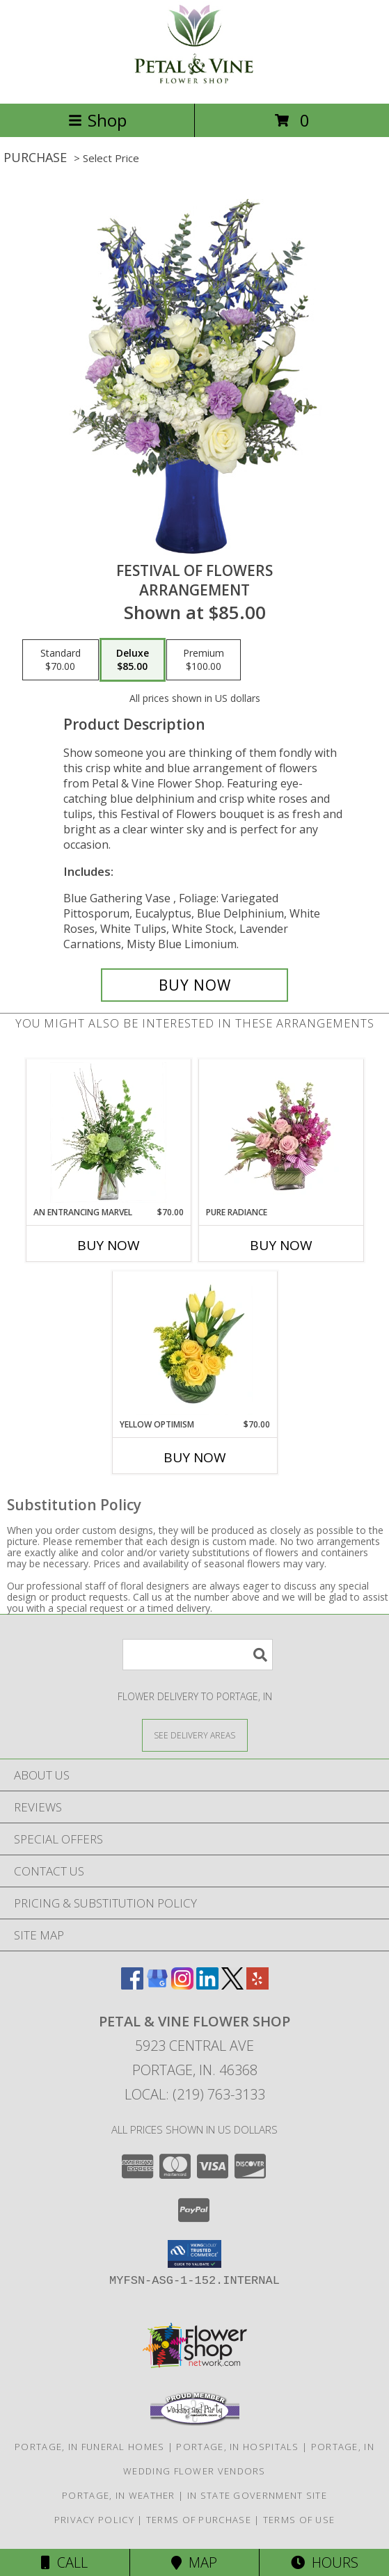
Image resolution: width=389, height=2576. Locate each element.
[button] (194, 2254)
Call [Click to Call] (64, 2562)
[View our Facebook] (132, 1985)
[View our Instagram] (182, 1985)
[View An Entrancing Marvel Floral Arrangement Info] (108, 1132)
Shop (97, 120)
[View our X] (232, 1985)
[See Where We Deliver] (195, 1734)
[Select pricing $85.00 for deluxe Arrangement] (133, 660)
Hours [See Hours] (324, 2562)
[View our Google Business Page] (157, 1985)
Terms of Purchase (198, 2519)
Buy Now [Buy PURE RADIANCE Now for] (281, 1245)
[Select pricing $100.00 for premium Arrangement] (203, 660)
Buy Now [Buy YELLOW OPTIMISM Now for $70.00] (195, 1457)
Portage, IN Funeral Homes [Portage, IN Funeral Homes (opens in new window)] (90, 2446)
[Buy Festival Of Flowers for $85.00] (195, 985)
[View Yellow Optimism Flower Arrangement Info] (194, 1344)
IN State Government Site (257, 2495)
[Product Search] (197, 1654)
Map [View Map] (194, 2562)
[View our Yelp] (257, 1985)
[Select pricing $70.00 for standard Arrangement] (60, 660)
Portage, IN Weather (118, 2495)
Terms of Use (299, 2519)
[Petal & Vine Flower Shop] (195, 83)
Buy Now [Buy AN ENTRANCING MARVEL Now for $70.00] (108, 1245)
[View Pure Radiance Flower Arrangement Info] (281, 1132)
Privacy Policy (94, 2519)
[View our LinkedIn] (207, 1985)
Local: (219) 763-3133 (195, 2094)
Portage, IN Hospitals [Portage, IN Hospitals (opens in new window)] (237, 2446)
